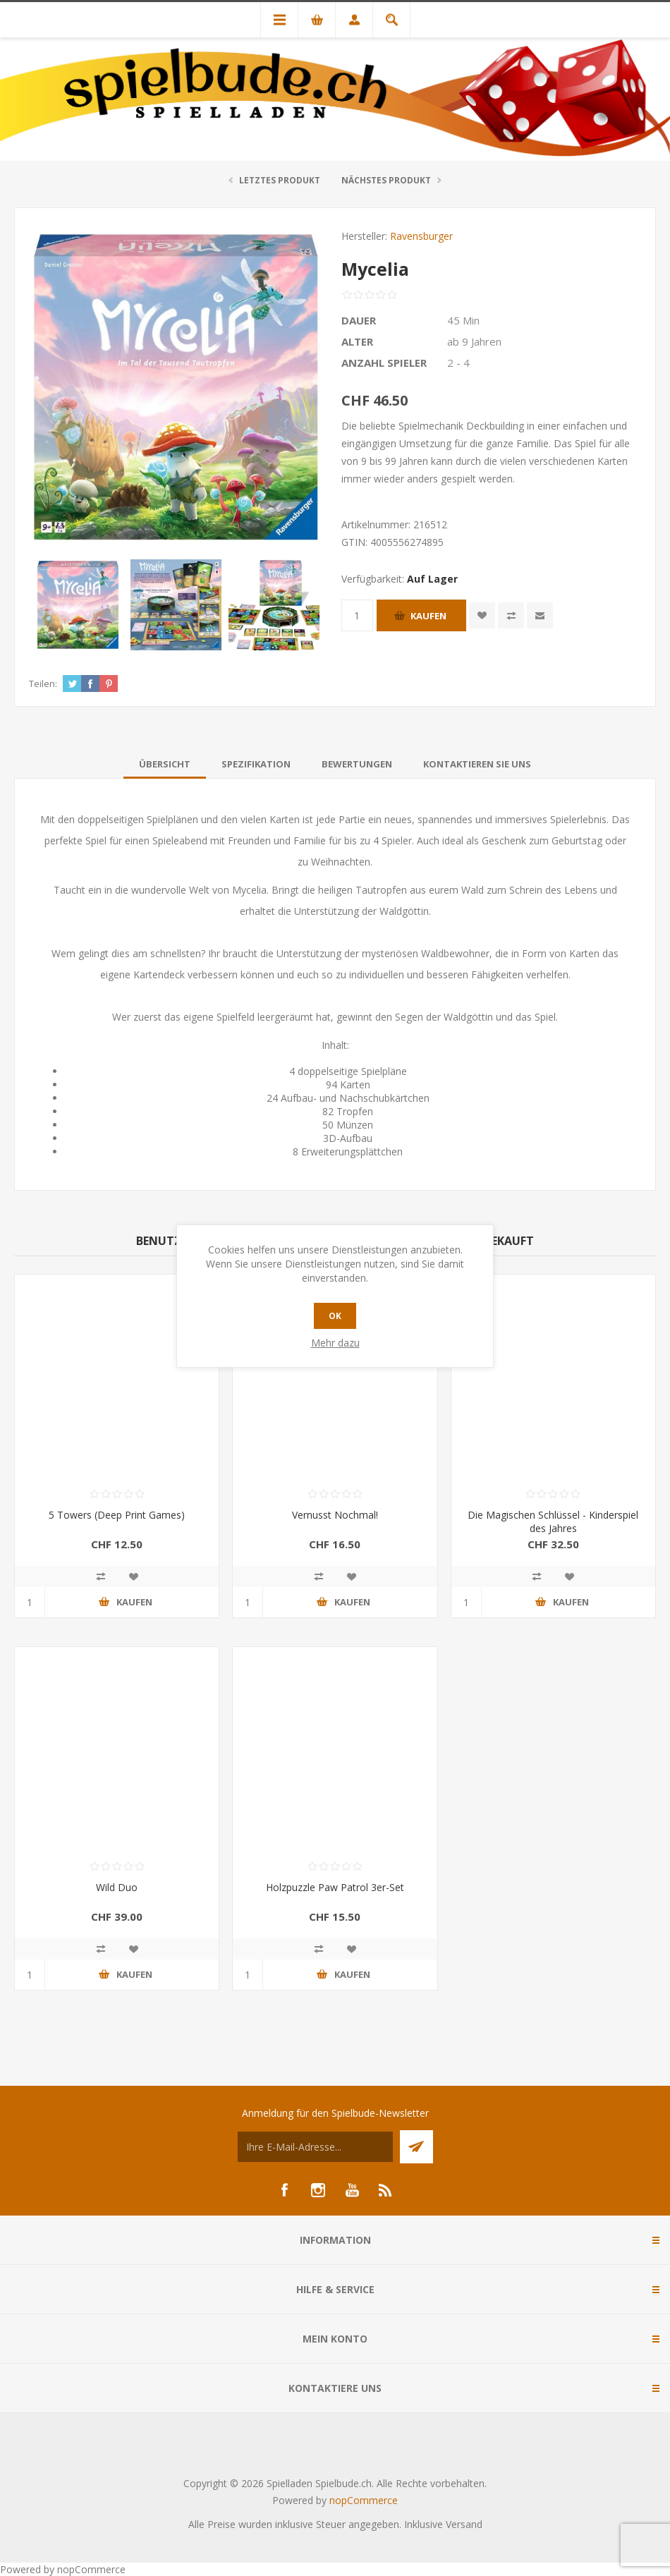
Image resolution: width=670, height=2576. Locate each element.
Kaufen (428, 615)
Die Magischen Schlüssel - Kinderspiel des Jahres (553, 1521)
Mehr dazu (335, 1342)
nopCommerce (363, 2500)
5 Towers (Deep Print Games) (117, 1514)
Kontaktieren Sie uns (477, 764)
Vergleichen (511, 615)
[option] (78, 604)
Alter (357, 341)
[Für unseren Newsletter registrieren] (315, 2147)
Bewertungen (357, 764)
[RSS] (385, 2190)
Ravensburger (421, 236)
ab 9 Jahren (474, 341)
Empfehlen (540, 615)
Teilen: (43, 683)
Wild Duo (117, 1887)
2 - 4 (458, 363)
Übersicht (164, 764)
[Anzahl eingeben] (357, 615)
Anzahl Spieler (384, 363)
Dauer (358, 320)
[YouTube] (352, 2190)
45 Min (463, 320)
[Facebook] (284, 2190)
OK (335, 1316)
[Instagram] (318, 2190)
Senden (416, 2146)
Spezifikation (256, 764)
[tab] (164, 764)
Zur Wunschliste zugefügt (482, 615)
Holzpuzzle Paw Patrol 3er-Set (335, 1887)
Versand (464, 2524)
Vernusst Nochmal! (335, 1514)
